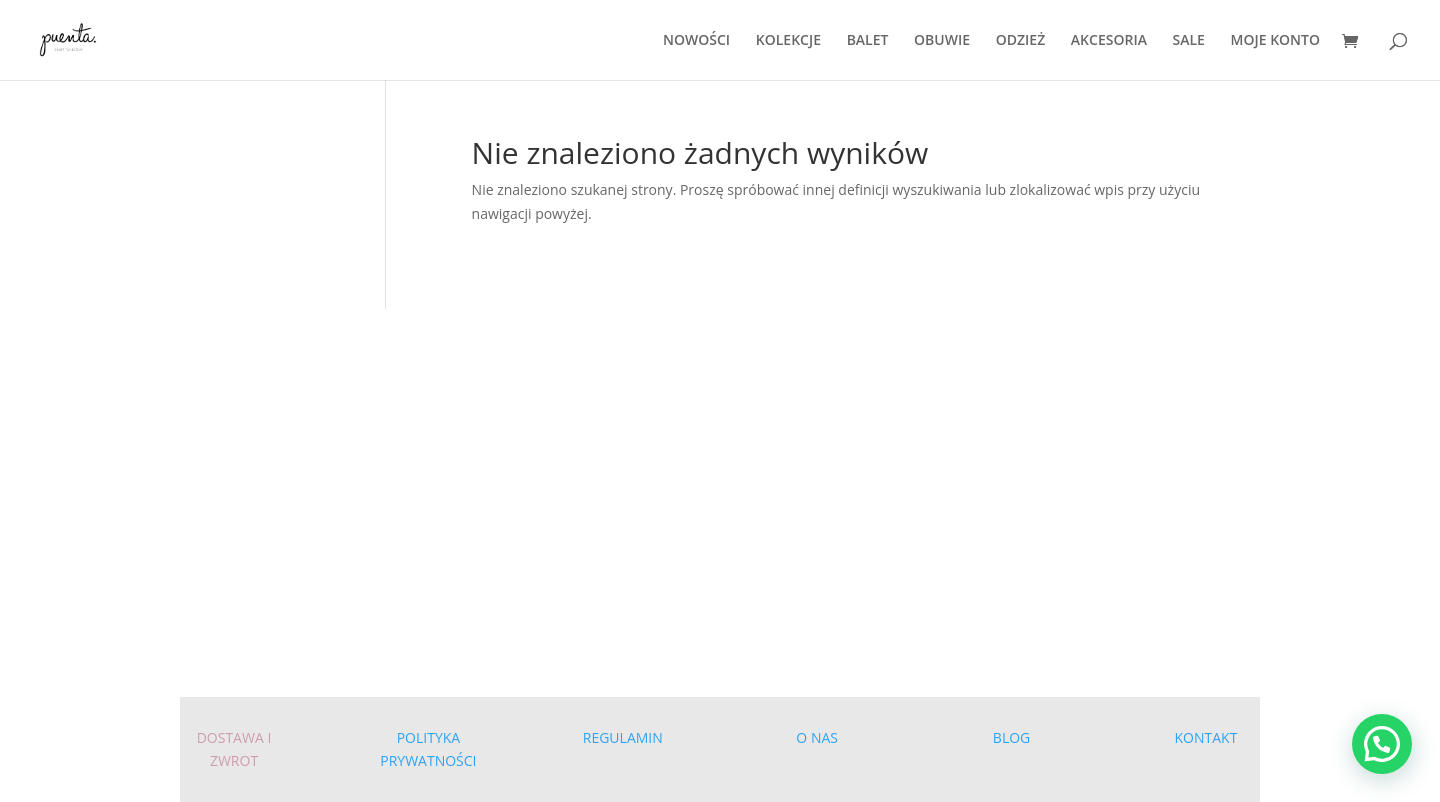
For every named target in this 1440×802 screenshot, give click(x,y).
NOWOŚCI (696, 41)
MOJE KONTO (1275, 41)
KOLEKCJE (788, 41)
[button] (1382, 744)
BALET (868, 41)
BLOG (1011, 737)
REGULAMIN (623, 737)
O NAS (817, 737)
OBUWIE (942, 41)
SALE (1189, 41)
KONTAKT (1206, 737)
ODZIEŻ (1021, 41)
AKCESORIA (1109, 41)
